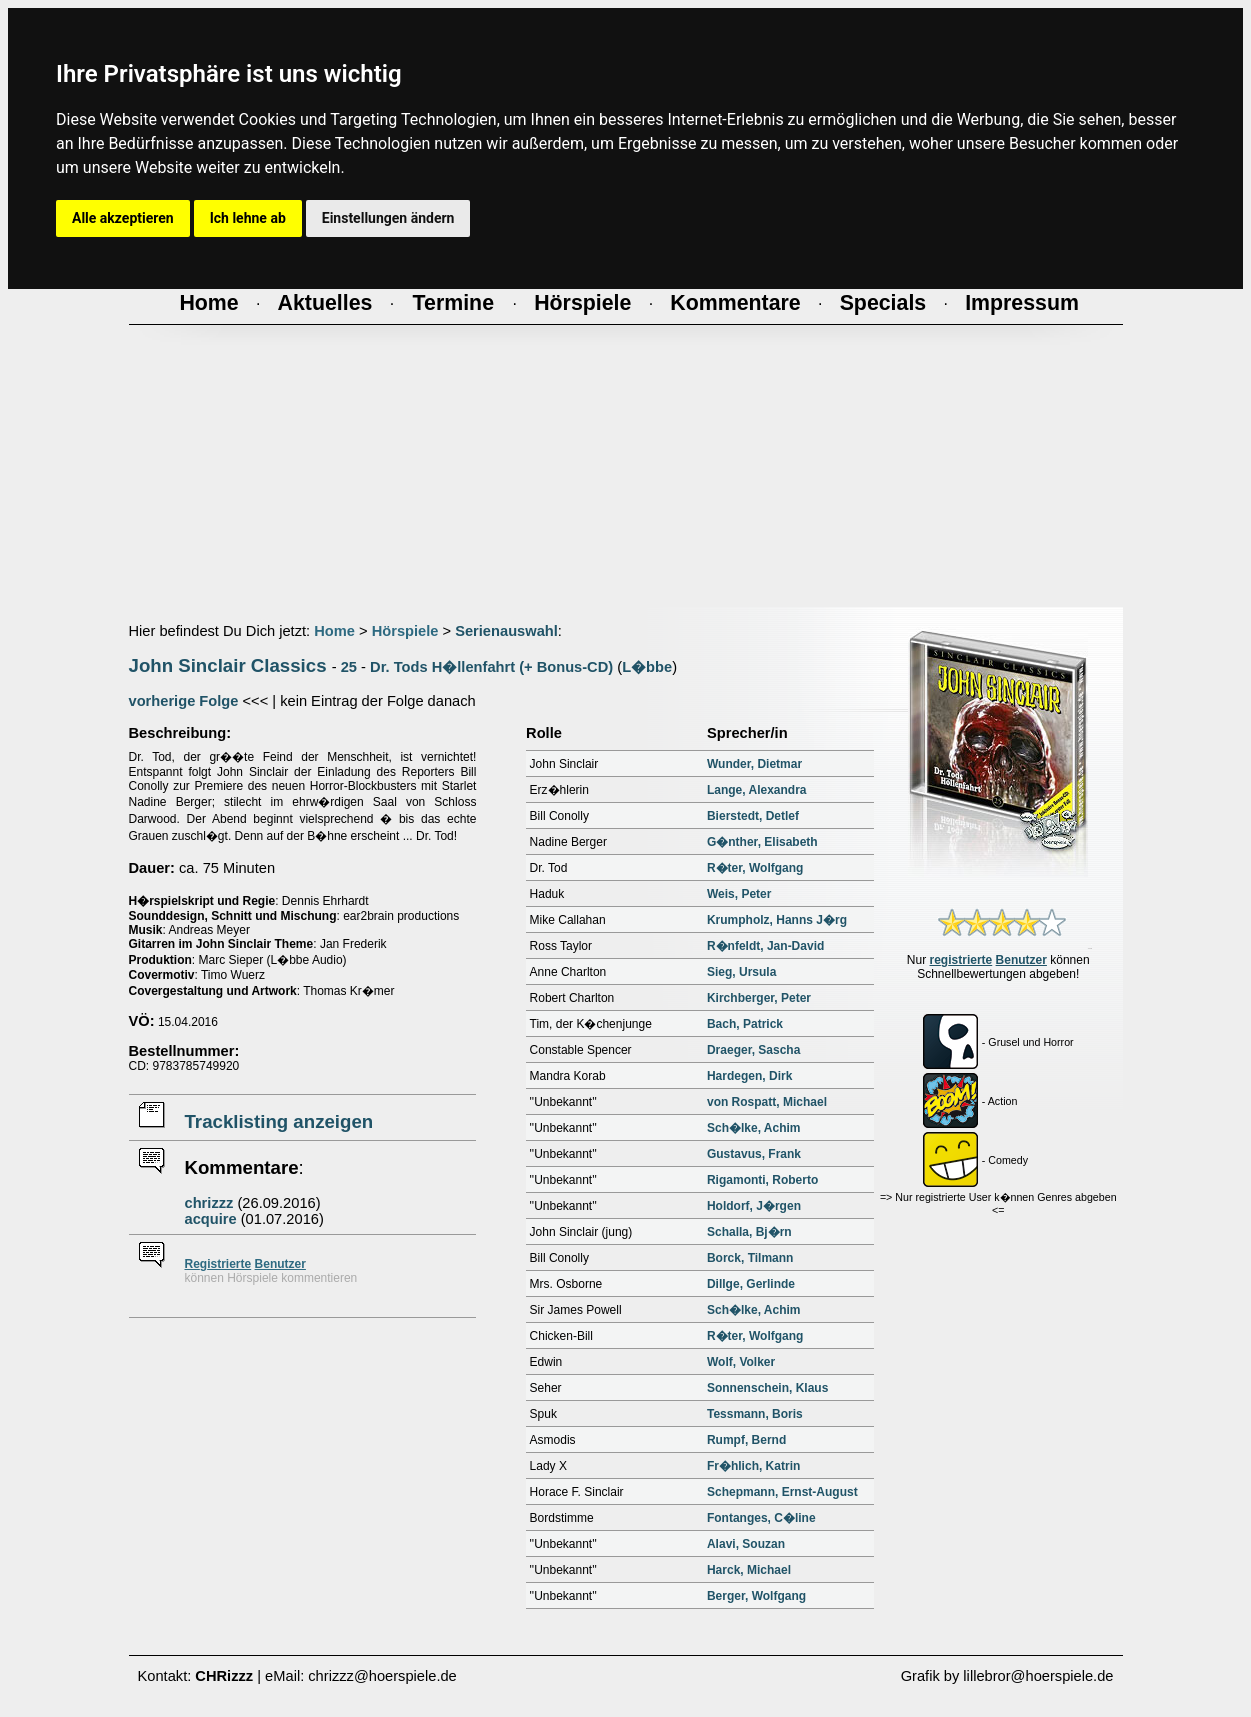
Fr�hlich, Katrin (753, 1466)
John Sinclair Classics (228, 665)
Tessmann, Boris (755, 1414)
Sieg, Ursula (741, 972)
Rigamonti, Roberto (762, 1180)
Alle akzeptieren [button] (123, 218)
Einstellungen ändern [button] (388, 218)
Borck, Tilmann (750, 1258)
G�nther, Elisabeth (762, 842)
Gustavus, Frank (754, 1154)
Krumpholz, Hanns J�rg (777, 920)
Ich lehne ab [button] (248, 218)
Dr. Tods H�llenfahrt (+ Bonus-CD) (491, 667)
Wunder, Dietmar (754, 764)
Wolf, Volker (741, 1362)
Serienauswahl (506, 631)
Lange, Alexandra (757, 790)
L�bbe (647, 667)
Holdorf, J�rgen (754, 1206)
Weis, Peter (739, 894)
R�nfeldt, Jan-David (765, 946)
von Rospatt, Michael (767, 1102)
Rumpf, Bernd (746, 1440)
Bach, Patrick (745, 1024)
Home (334, 631)
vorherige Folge (184, 701)
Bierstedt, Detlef (753, 816)
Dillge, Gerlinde (751, 1284)
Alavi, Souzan (746, 1544)
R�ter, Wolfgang (755, 868)
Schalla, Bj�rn (749, 1232)
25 (349, 667)
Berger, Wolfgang (756, 1596)
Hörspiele (405, 631)
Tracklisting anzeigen (279, 1121)
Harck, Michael (749, 1570)
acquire (211, 1219)
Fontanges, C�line (761, 1518)
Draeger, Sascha (753, 1050)
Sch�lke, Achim (754, 1128)
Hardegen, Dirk (749, 1076)
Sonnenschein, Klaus (767, 1388)
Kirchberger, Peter (759, 998)
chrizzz (209, 1203)
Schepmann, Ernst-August (782, 1492)
